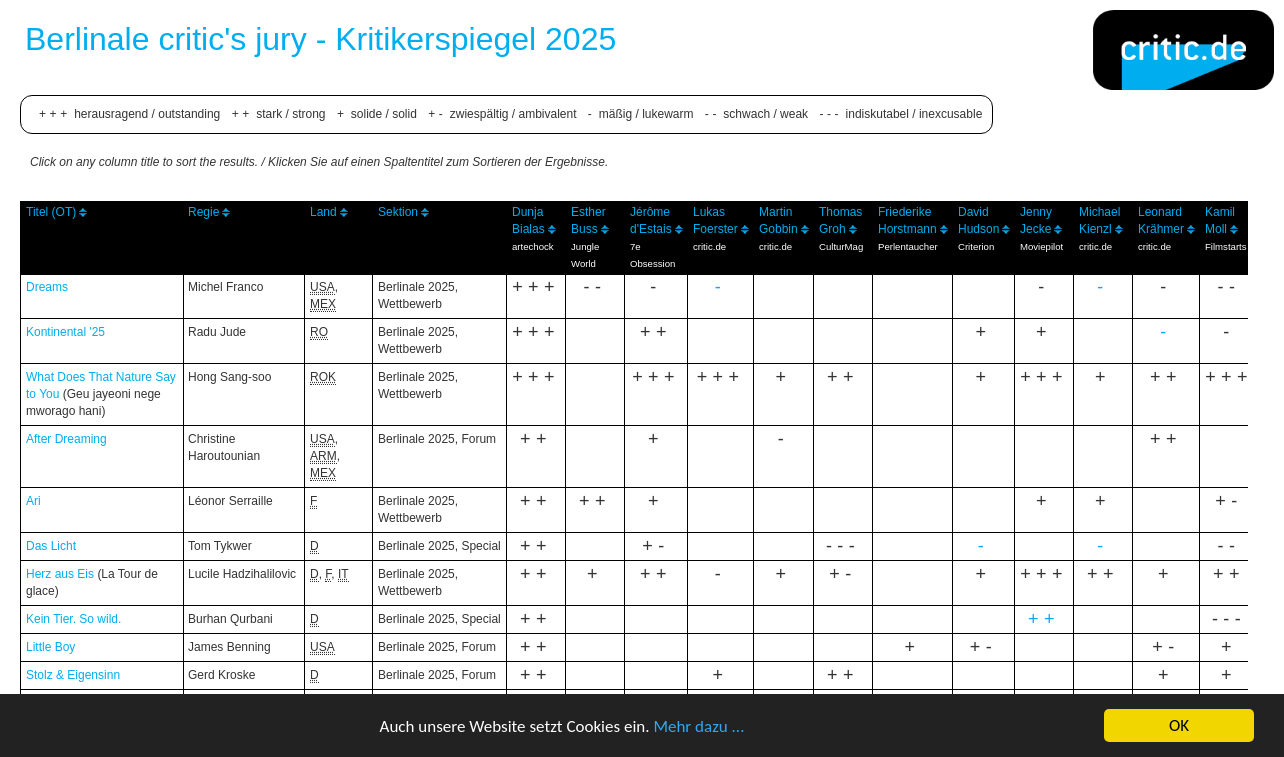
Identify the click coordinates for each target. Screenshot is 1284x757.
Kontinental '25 (65, 332)
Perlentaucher (908, 246)
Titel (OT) (51, 212)
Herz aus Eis (60, 574)
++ (1044, 619)
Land (323, 212)
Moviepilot (1041, 246)
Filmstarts (1226, 246)
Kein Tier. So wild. (73, 619)
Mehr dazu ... (698, 728)
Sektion (398, 212)
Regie (203, 212)
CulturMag (841, 246)
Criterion (976, 246)
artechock (533, 246)
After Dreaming (66, 439)
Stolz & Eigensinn (73, 675)
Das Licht (51, 546)
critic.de (709, 246)
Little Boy (50, 647)
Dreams (47, 287)
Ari (33, 501)
